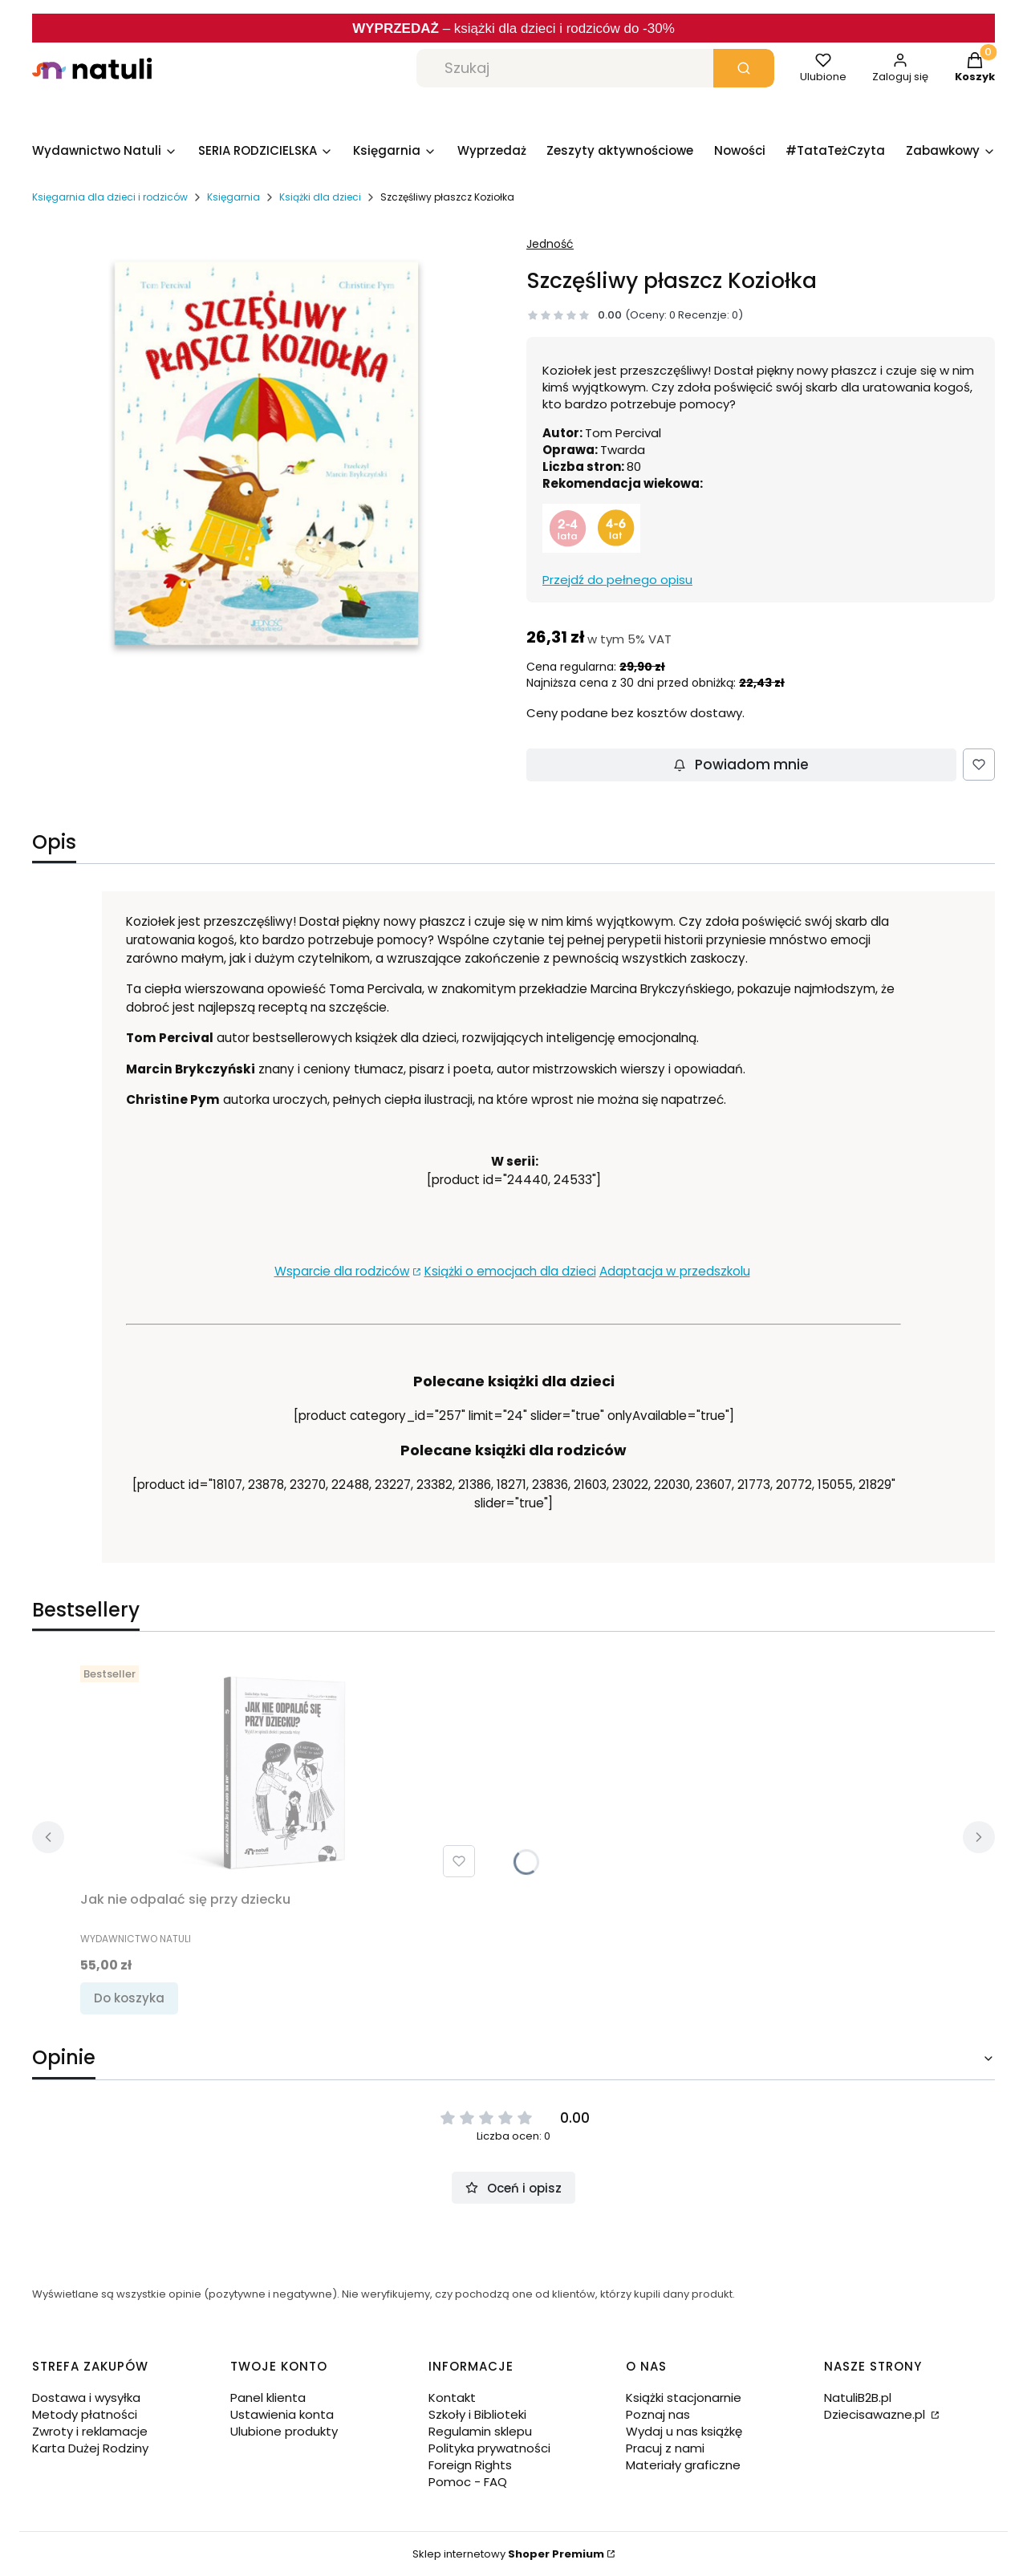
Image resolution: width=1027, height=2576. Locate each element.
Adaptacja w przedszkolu (674, 1271)
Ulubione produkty (284, 2431)
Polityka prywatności (489, 2448)
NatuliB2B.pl (857, 2397)
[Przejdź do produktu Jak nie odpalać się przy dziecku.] (280, 1771)
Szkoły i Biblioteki (477, 2414)
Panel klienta (268, 2397)
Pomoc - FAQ (467, 2481)
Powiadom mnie (741, 764)
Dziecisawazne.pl (876, 2414)
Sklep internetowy (508, 2554)
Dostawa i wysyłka (86, 2397)
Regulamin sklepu (480, 2431)
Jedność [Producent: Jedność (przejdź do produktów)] (550, 244)
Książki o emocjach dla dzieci (510, 1271)
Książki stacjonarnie (683, 2397)
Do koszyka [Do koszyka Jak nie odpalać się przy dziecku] (129, 1998)
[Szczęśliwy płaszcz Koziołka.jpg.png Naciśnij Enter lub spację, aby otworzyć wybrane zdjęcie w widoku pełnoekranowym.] (266, 453)
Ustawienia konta (282, 2414)
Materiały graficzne (683, 2464)
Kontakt (452, 2397)
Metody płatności (84, 2414)
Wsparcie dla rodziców (342, 1271)
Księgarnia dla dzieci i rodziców (110, 197)
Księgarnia (233, 197)
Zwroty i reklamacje (90, 2431)
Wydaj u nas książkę (684, 2431)
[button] (743, 68)
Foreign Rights (470, 2464)
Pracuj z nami (665, 2448)
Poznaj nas (658, 2414)
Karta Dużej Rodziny (90, 2448)
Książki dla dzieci (320, 197)
